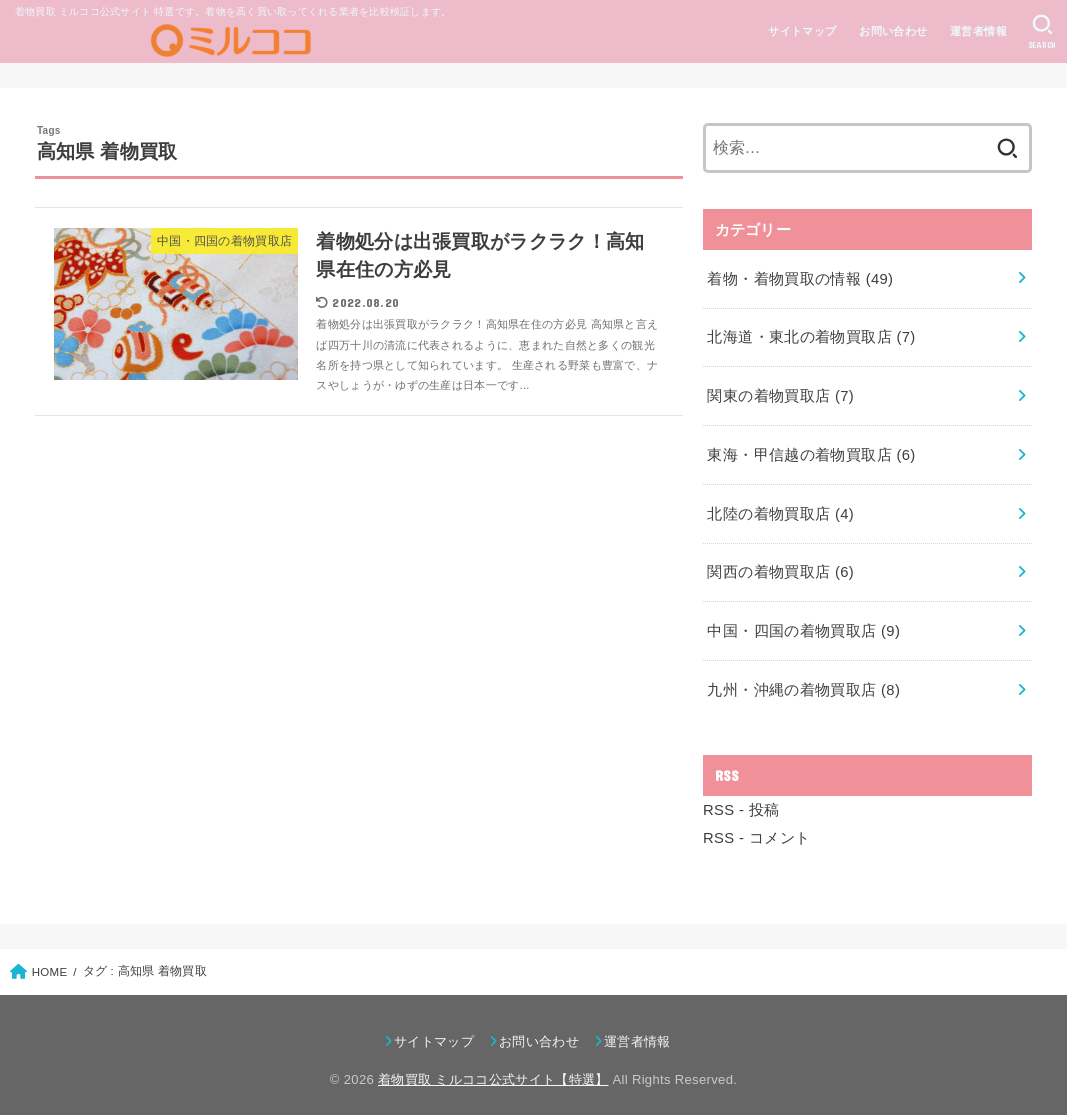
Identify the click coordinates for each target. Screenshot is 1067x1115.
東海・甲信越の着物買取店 (811, 450)
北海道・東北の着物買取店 (811, 335)
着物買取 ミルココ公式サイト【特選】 (493, 1067)
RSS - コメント (756, 827)
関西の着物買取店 (780, 565)
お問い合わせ (892, 31)
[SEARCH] (1042, 32)
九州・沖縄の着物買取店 (803, 680)
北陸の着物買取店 (780, 508)
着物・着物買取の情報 (799, 277)
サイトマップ (802, 31)
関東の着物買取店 (780, 392)
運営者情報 (977, 31)
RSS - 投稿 (741, 799)
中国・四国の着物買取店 (803, 623)
